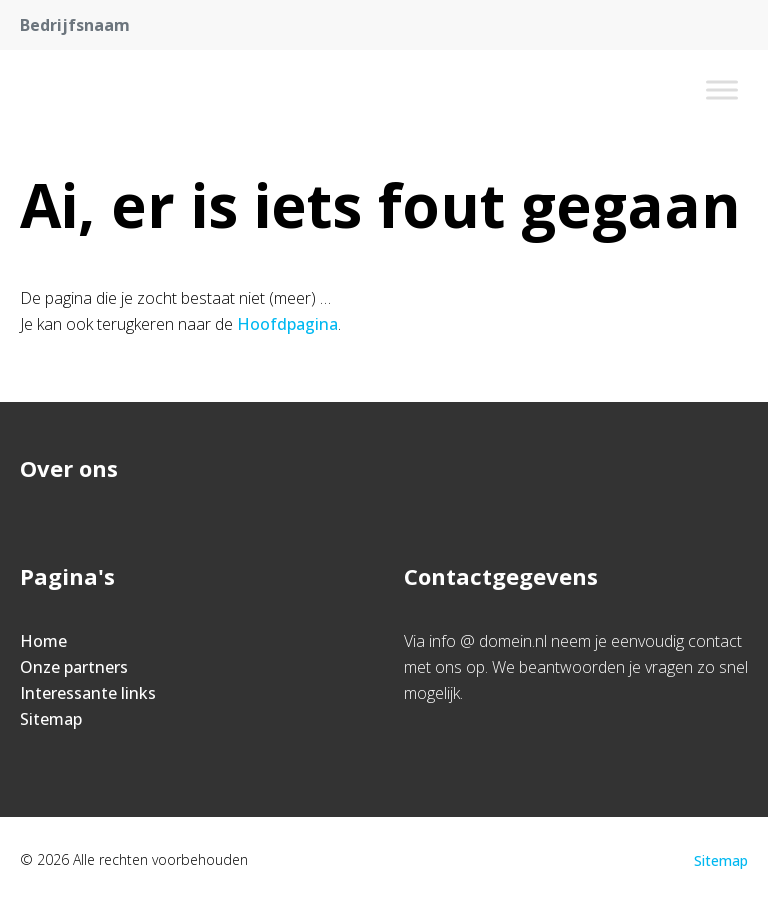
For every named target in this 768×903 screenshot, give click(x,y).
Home (43, 641)
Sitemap (51, 719)
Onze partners (74, 667)
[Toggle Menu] (722, 89)
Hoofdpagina (287, 324)
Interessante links (88, 693)
